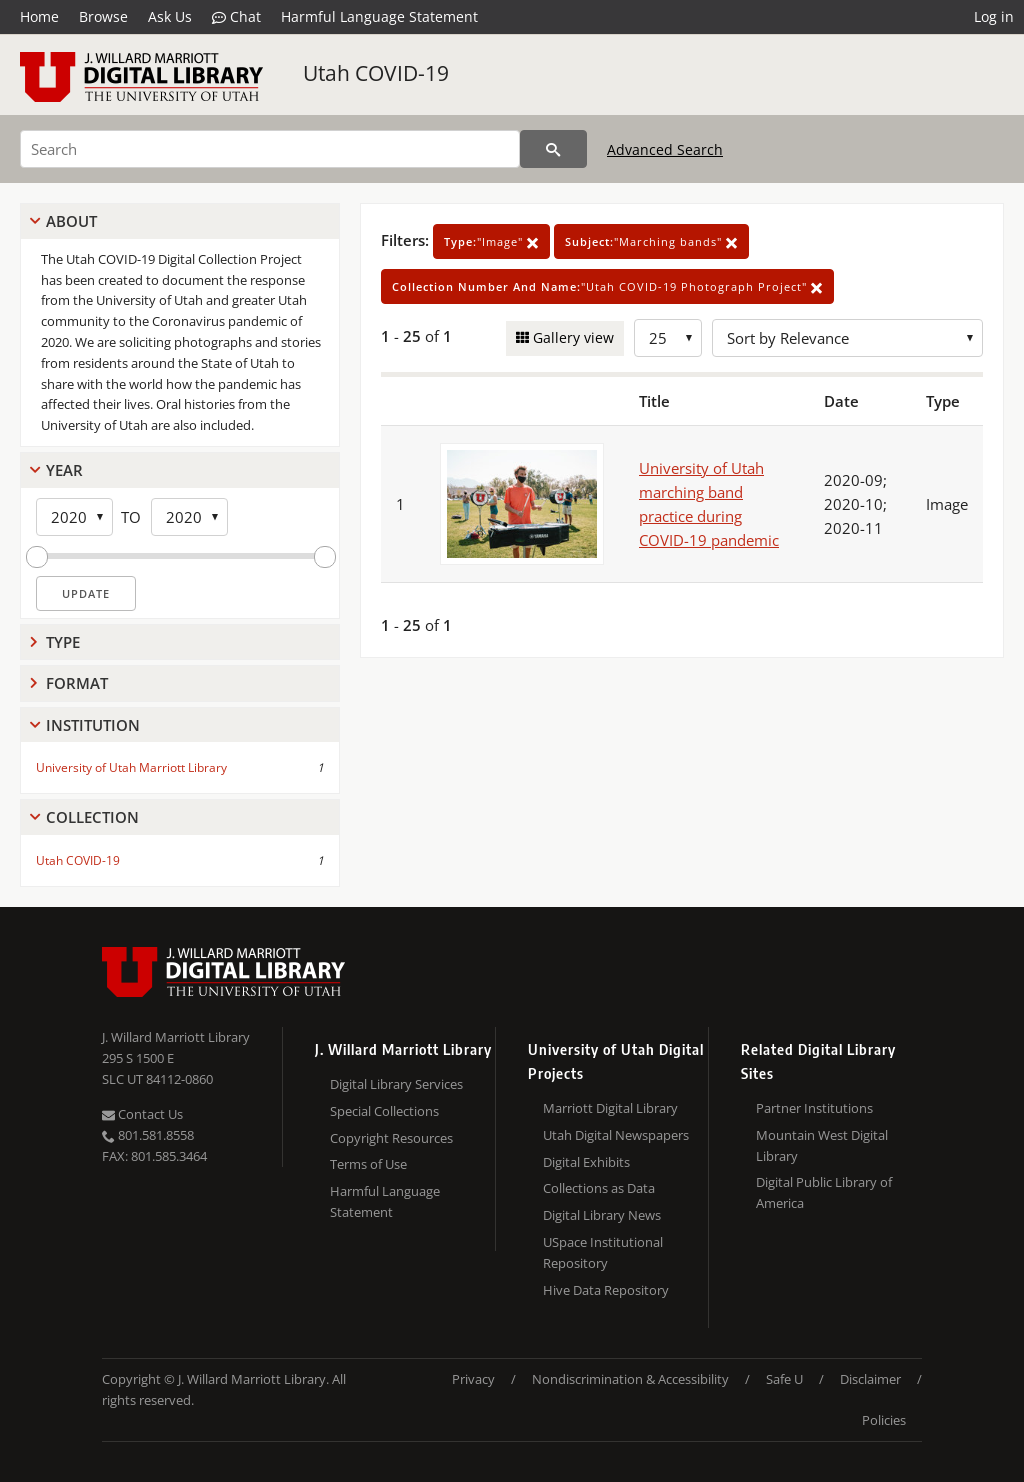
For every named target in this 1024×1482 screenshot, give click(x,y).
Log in (994, 16)
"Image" (491, 241)
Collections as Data (599, 1188)
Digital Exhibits (586, 1162)
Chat (236, 17)
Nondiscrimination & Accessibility (630, 1379)
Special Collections (384, 1111)
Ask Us (170, 16)
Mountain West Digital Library (822, 1145)
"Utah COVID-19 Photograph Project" (607, 286)
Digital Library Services (396, 1084)
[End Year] (189, 517)
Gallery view (571, 337)
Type (63, 642)
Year (64, 470)
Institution (93, 725)
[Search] (270, 149)
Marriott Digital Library (610, 1108)
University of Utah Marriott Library (131, 767)
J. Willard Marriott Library (176, 1037)
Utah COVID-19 (376, 73)
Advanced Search (665, 149)
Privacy (473, 1379)
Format (77, 683)
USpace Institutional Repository (603, 1252)
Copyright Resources (391, 1138)
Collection (92, 817)
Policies (884, 1420)
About (71, 221)
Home (39, 16)
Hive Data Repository (606, 1290)
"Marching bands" (651, 241)
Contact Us (142, 1114)
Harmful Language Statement (379, 16)
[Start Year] (74, 517)
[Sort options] (847, 338)
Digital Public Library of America (824, 1192)
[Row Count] (668, 338)
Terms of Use (368, 1164)
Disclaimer (870, 1379)
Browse (103, 16)
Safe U (784, 1379)
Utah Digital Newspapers (616, 1135)
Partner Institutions (814, 1108)
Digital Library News (602, 1215)
